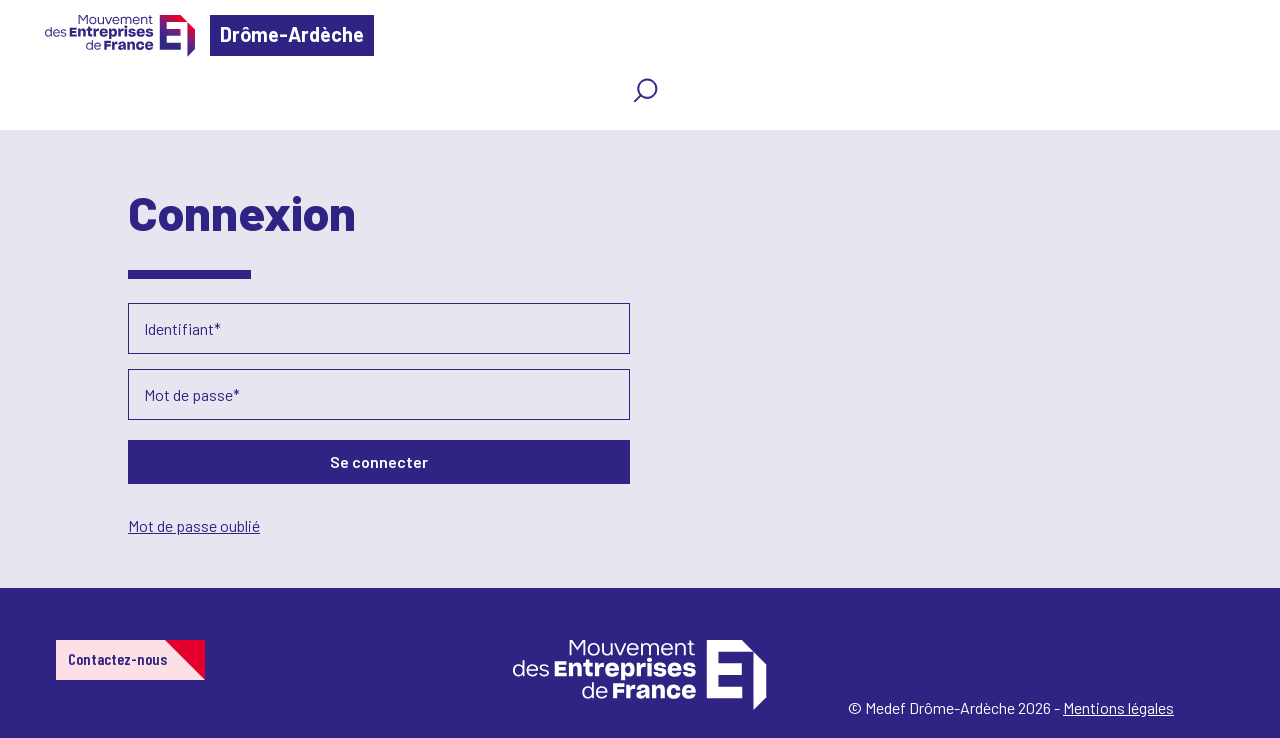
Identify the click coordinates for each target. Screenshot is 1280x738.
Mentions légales (1118, 707)
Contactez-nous (117, 658)
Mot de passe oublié (194, 525)
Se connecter (379, 461)
